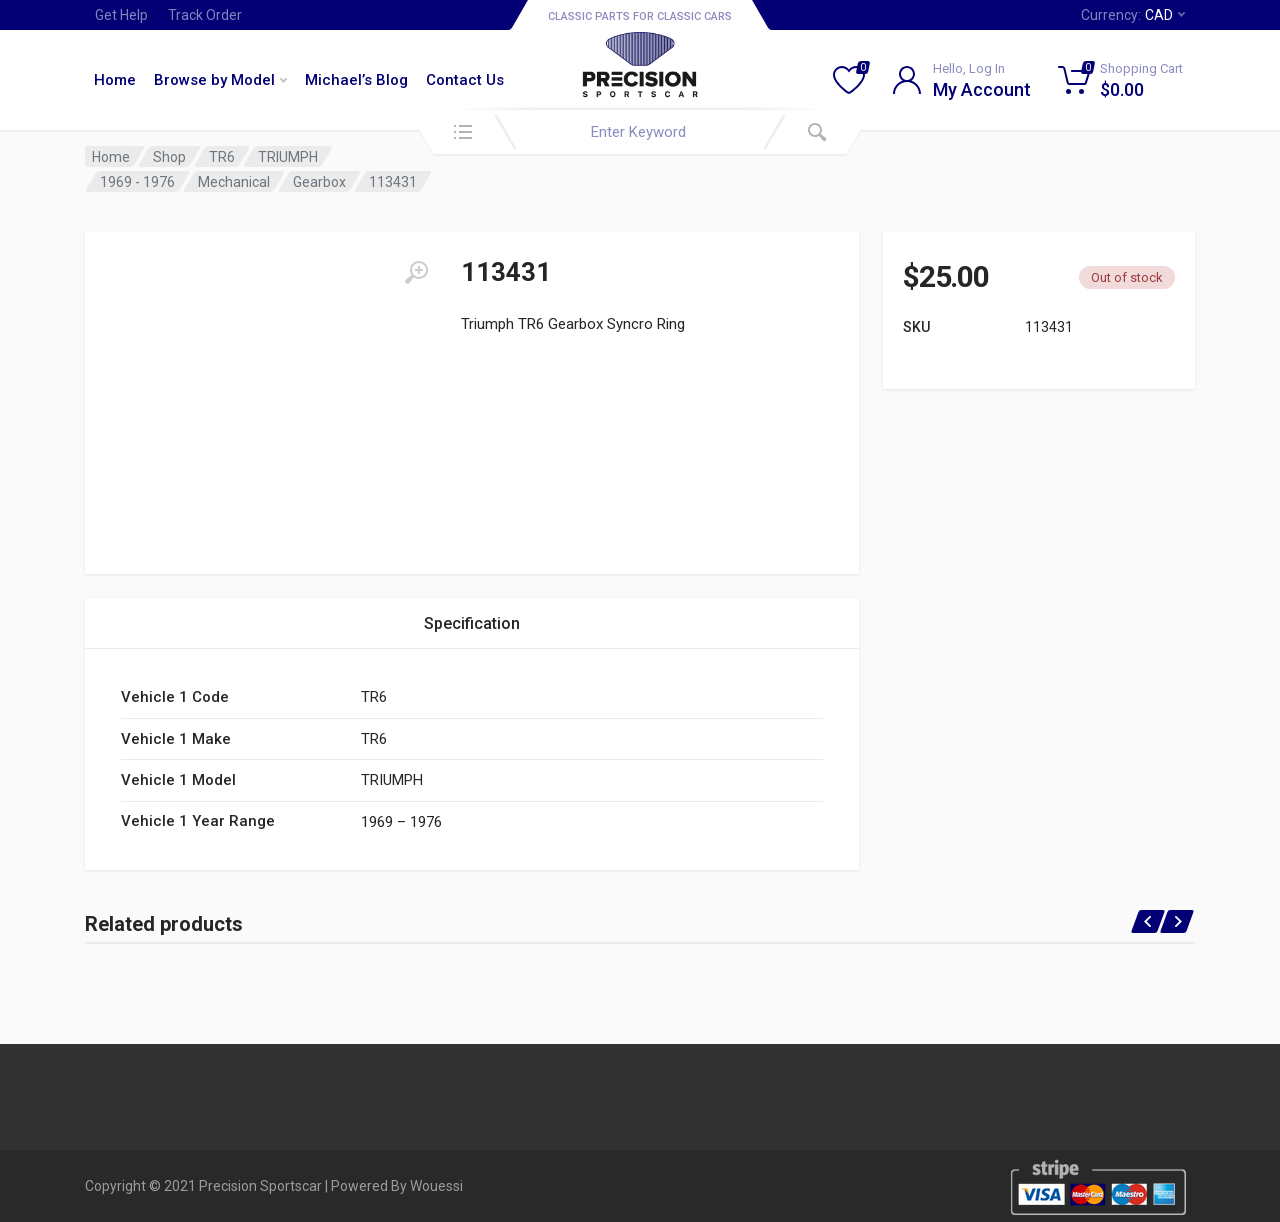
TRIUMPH (288, 157)
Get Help (121, 15)
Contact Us (465, 80)
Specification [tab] (472, 623)
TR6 (222, 157)
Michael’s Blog (356, 80)
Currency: (1133, 15)
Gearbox (319, 182)
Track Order (205, 15)
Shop (169, 157)
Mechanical (234, 182)
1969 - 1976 (137, 182)
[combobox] (640, 132)
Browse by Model (220, 80)
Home (115, 80)
